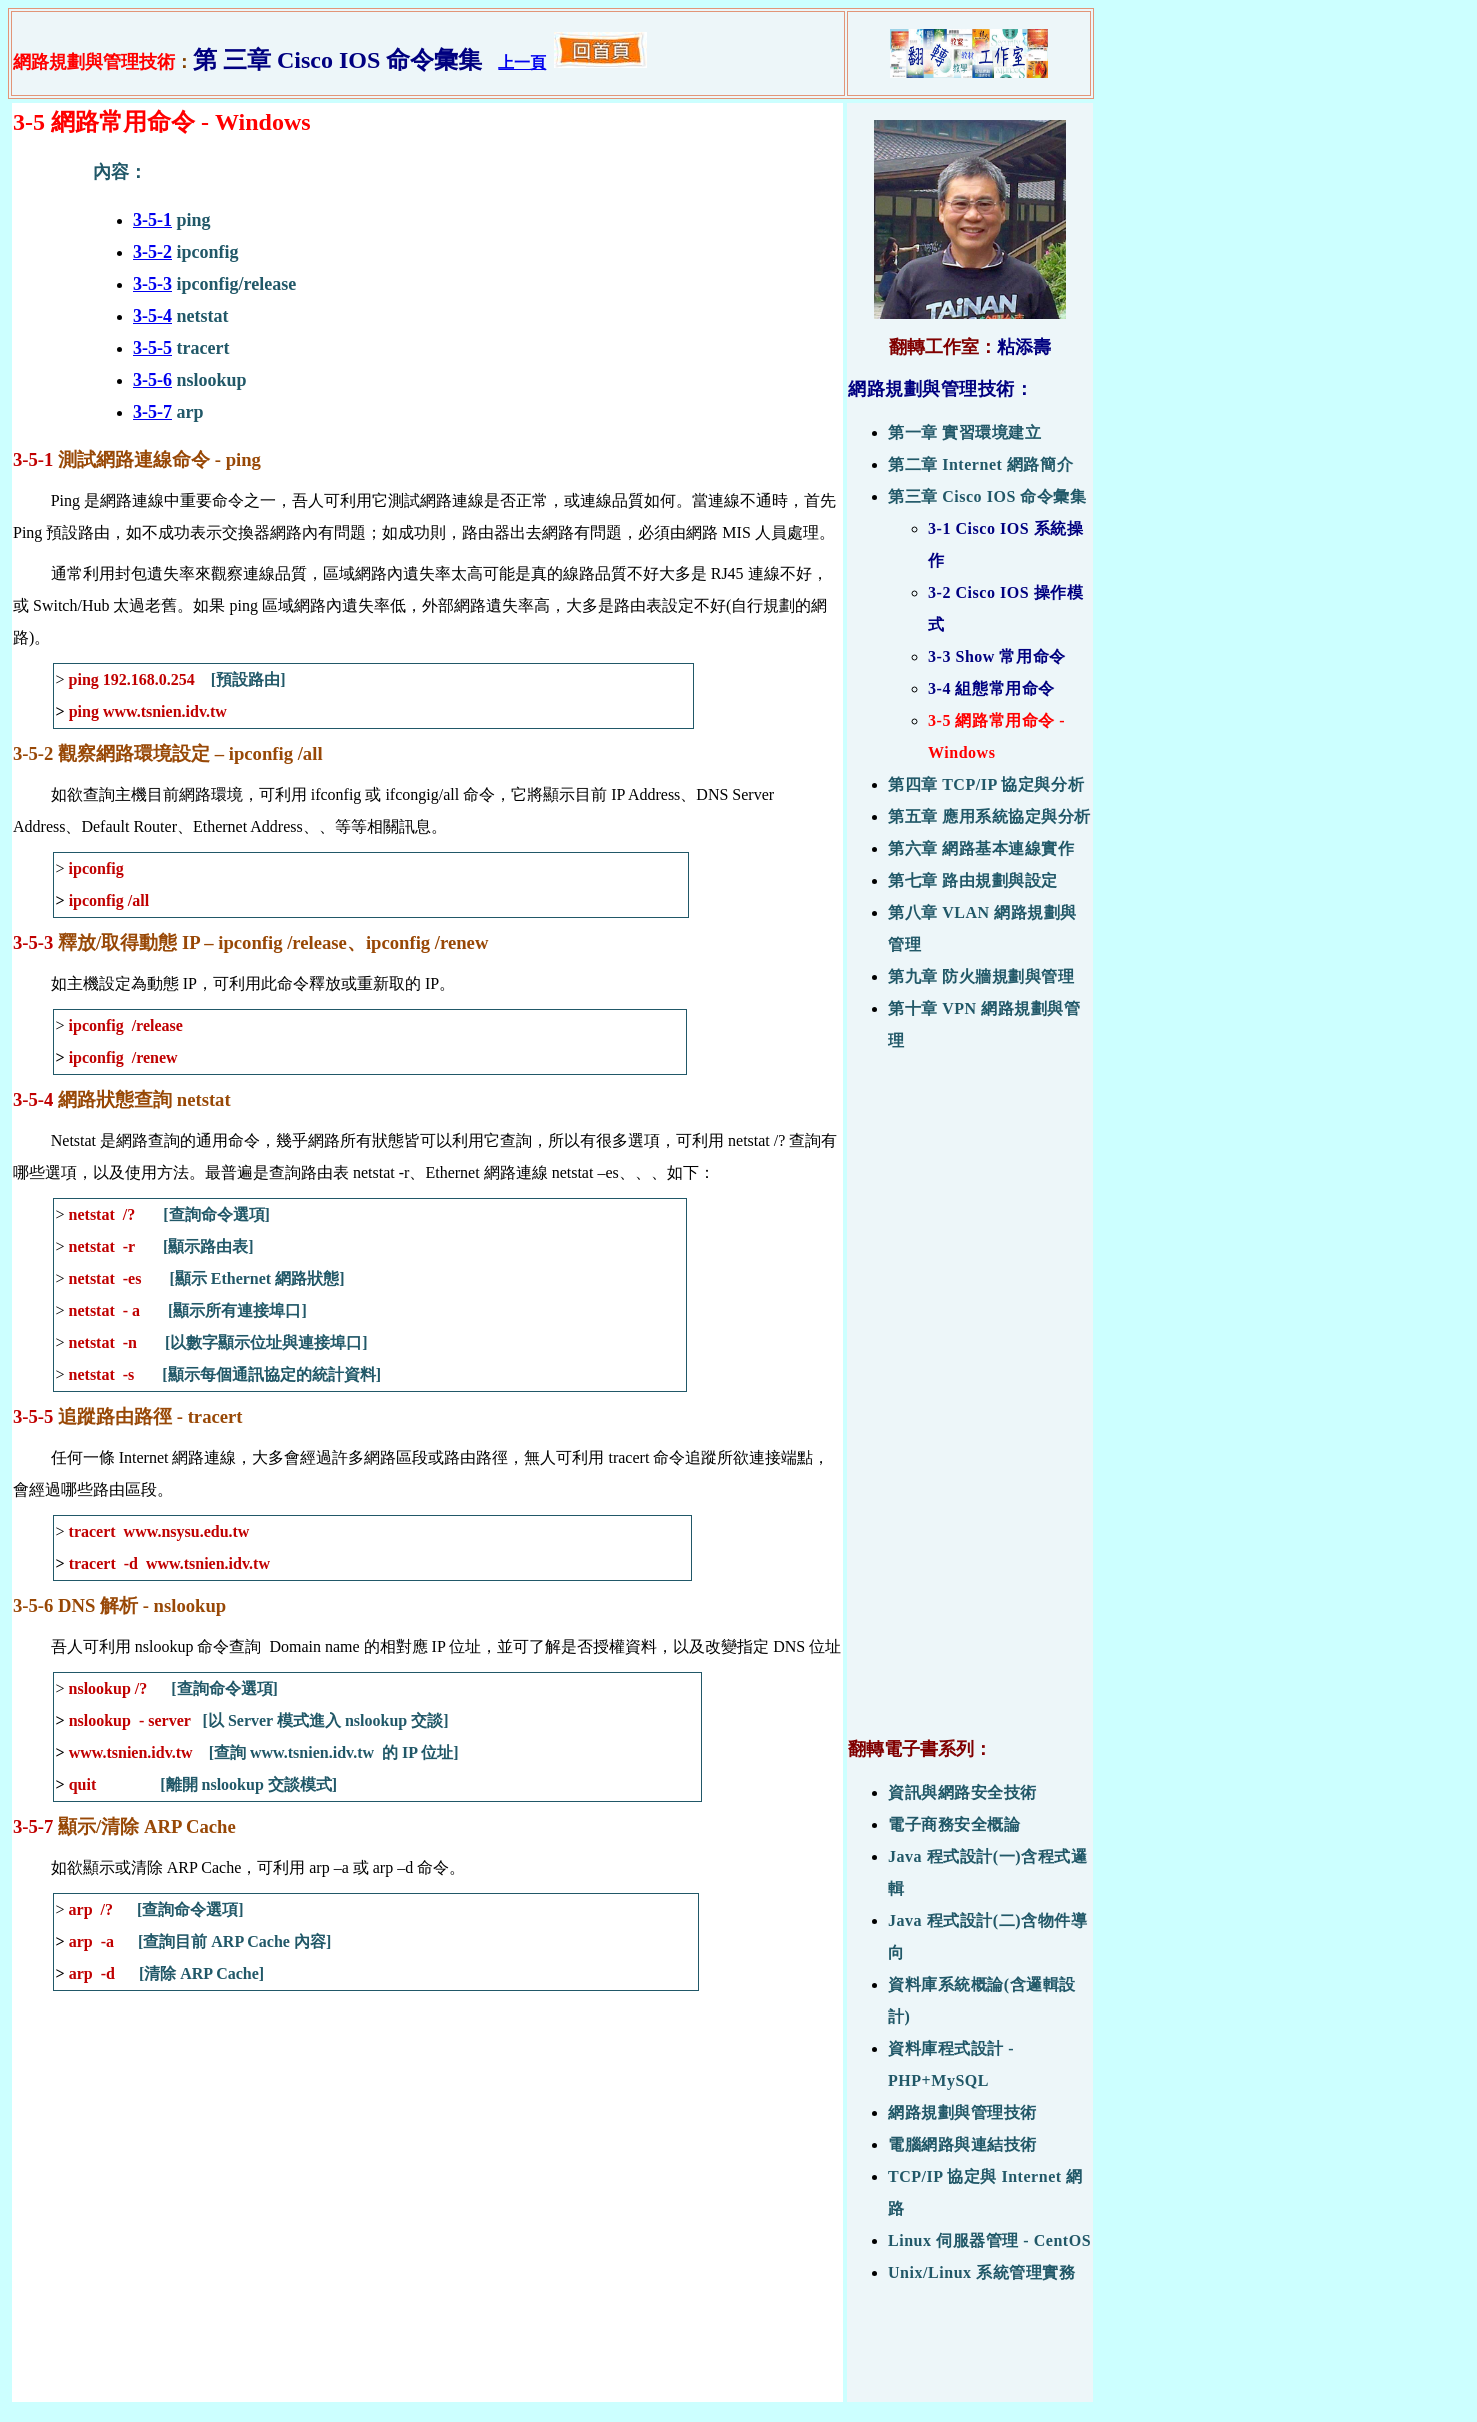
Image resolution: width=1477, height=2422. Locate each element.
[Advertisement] (970, 1405)
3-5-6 (152, 380)
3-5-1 (152, 220)
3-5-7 (152, 412)
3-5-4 (152, 316)
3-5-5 (152, 348)
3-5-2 (152, 252)
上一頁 (522, 62)
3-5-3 (152, 284)
